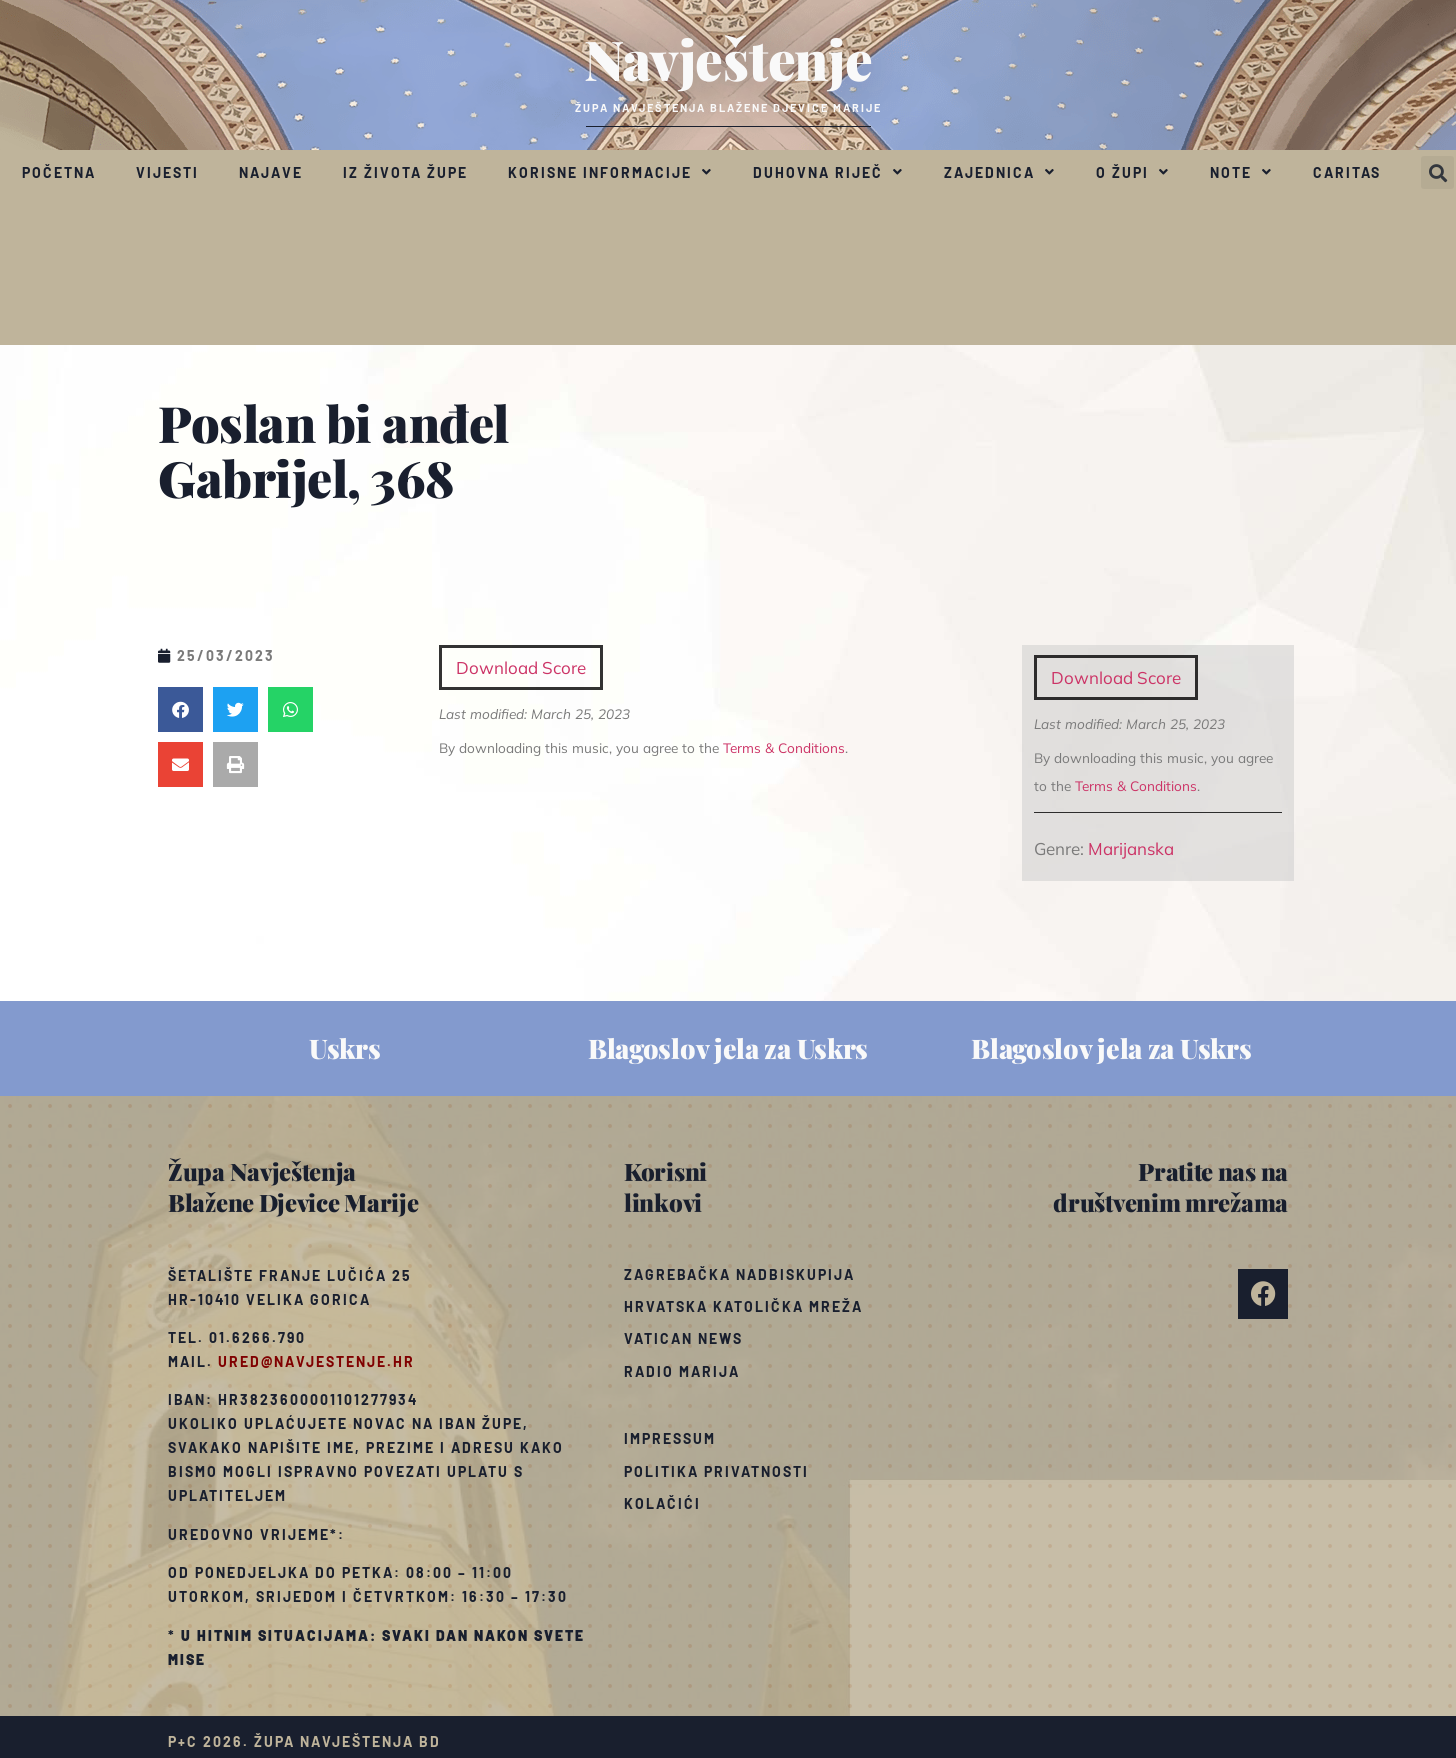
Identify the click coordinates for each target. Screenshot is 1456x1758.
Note (1241, 172)
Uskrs (345, 1048)
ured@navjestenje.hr (316, 1361)
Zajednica (1000, 172)
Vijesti (167, 172)
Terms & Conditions (1136, 785)
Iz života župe (405, 172)
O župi (1133, 172)
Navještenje (728, 58)
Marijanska (1131, 848)
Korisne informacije (610, 172)
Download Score (1116, 677)
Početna (59, 172)
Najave (271, 172)
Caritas (1347, 172)
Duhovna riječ (828, 172)
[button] (1437, 172)
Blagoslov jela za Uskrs (728, 1048)
